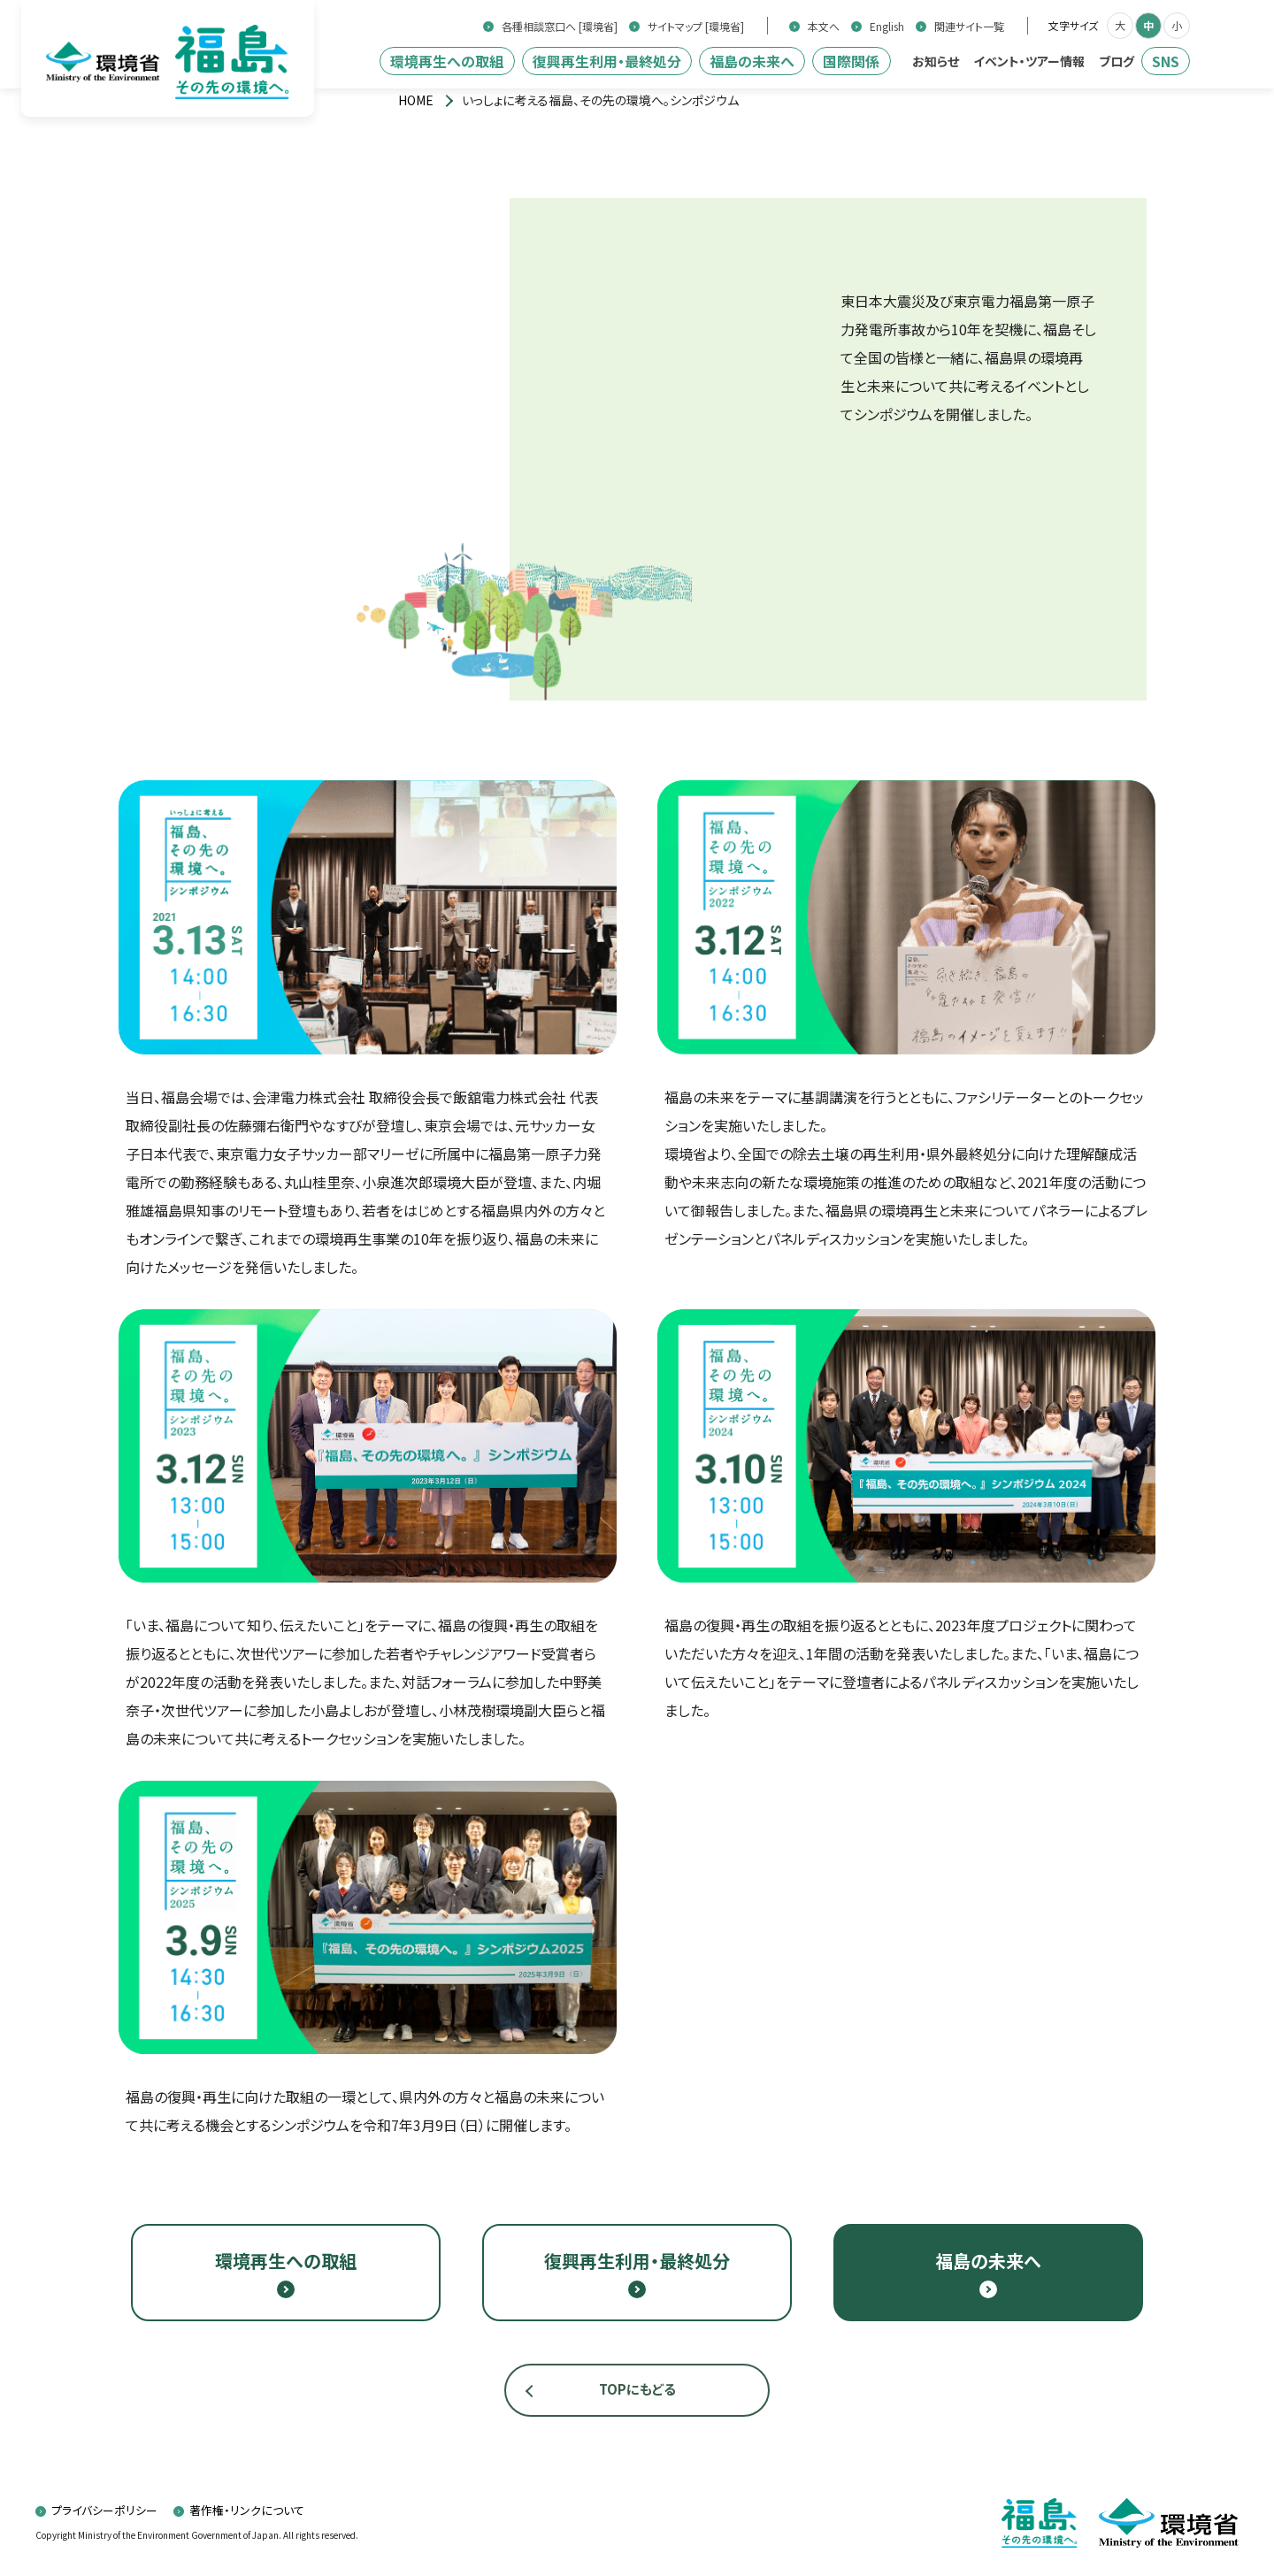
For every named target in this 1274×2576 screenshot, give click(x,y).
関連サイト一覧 (969, 26)
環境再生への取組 (446, 61)
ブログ (1116, 61)
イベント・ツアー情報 (1029, 61)
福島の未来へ (752, 61)
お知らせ (935, 61)
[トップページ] (416, 100)
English (887, 26)
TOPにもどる (637, 2389)
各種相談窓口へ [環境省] (560, 26)
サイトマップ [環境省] (696, 26)
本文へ (824, 26)
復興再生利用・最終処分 (607, 61)
